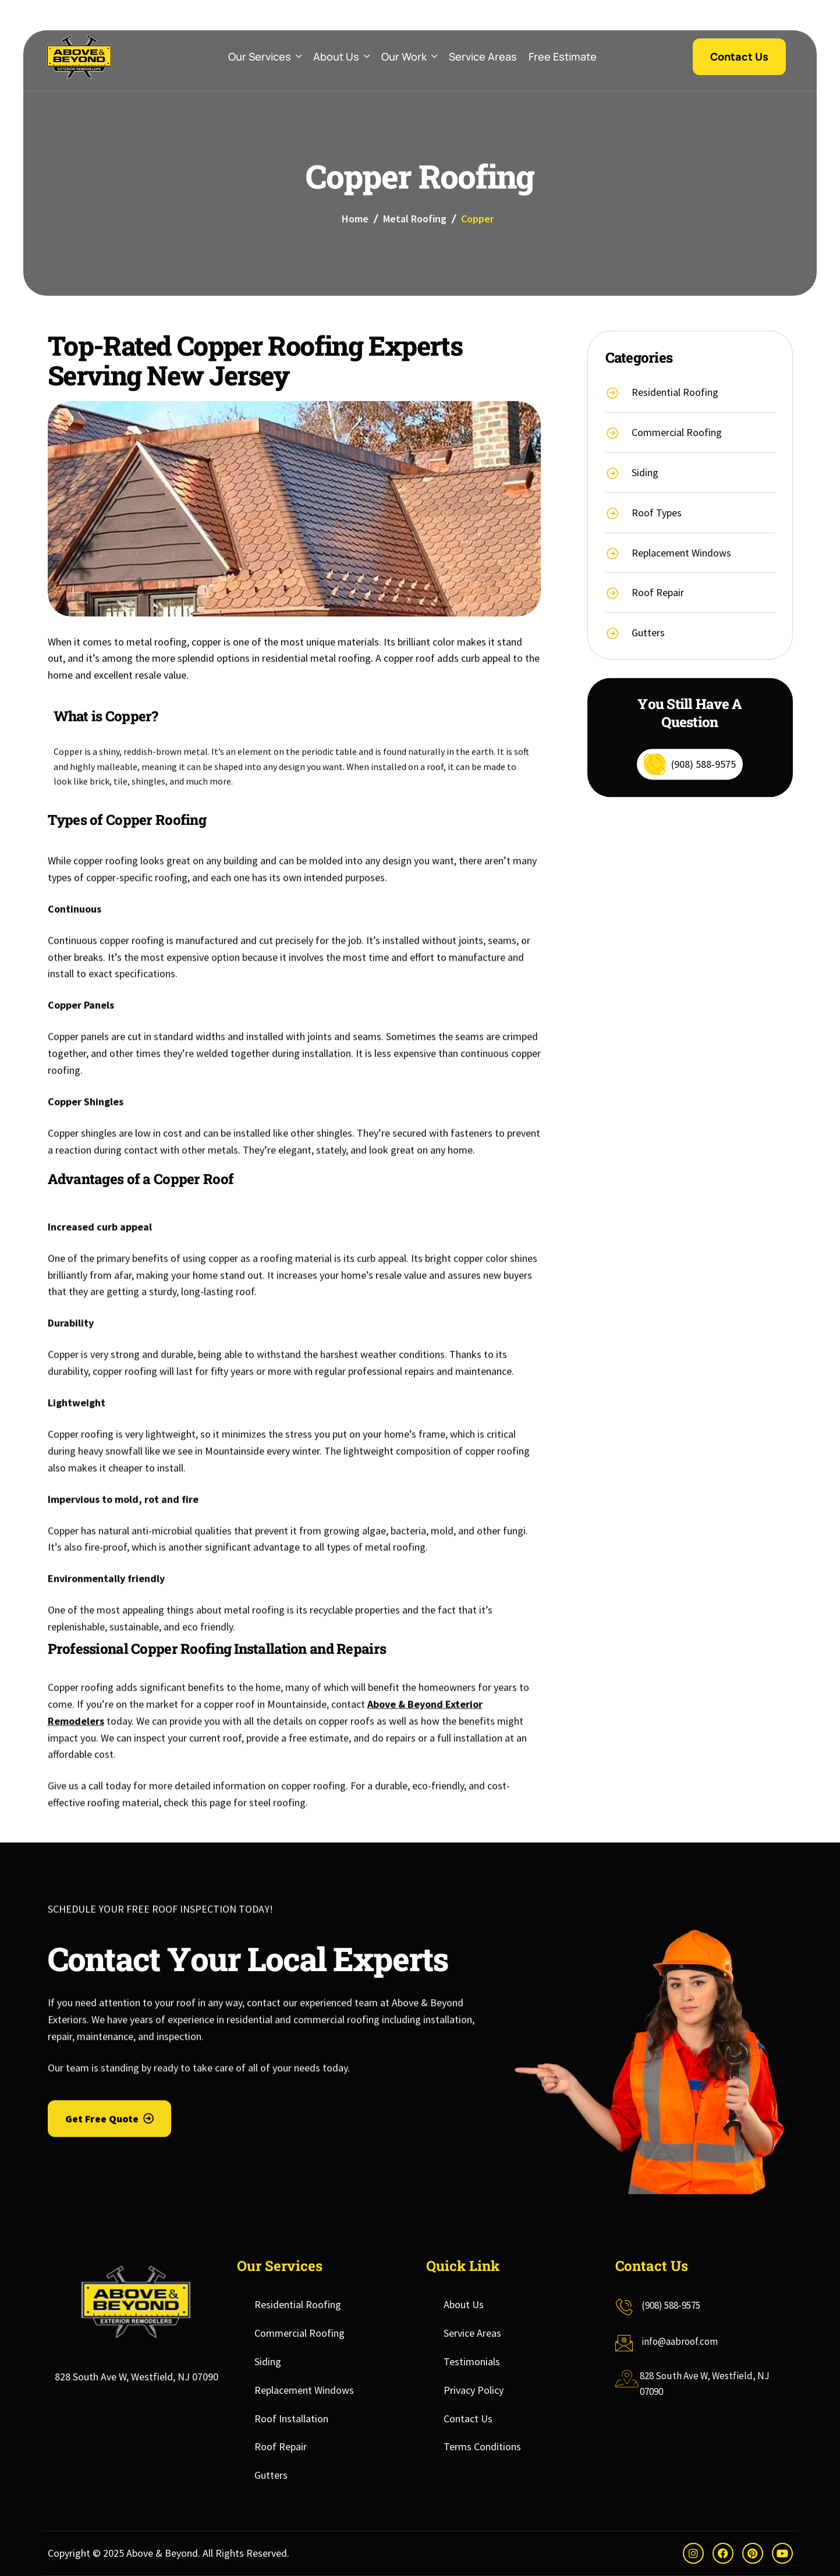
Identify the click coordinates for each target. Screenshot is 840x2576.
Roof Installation (291, 2418)
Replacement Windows (304, 2390)
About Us (341, 56)
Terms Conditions (482, 2446)
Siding (267, 2361)
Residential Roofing (297, 2304)
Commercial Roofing (299, 2333)
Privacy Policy (474, 2390)
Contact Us (468, 2418)
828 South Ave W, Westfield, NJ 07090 (136, 2376)
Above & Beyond (162, 2553)
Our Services (265, 56)
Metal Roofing (414, 219)
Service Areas (483, 56)
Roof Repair (280, 2446)
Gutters (271, 2475)
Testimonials (472, 2361)
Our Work (409, 56)
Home (355, 219)
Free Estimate (563, 56)
